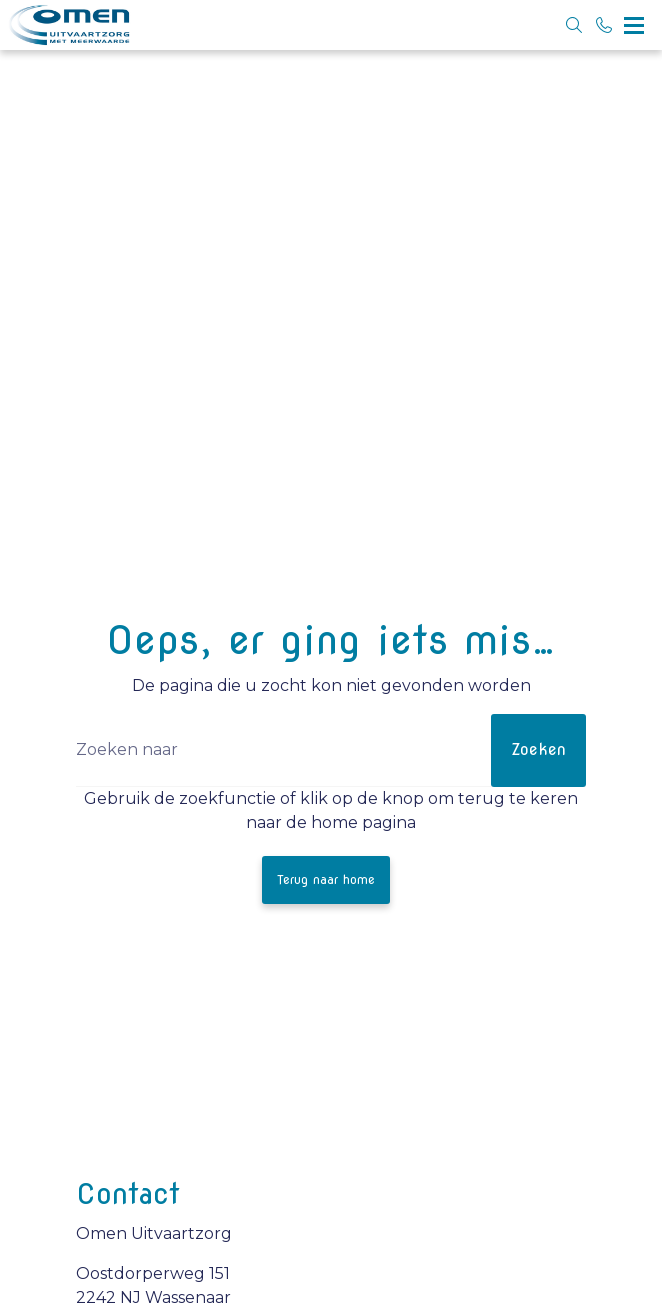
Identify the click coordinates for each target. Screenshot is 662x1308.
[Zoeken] (331, 750)
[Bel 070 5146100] (604, 25)
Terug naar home (326, 879)
